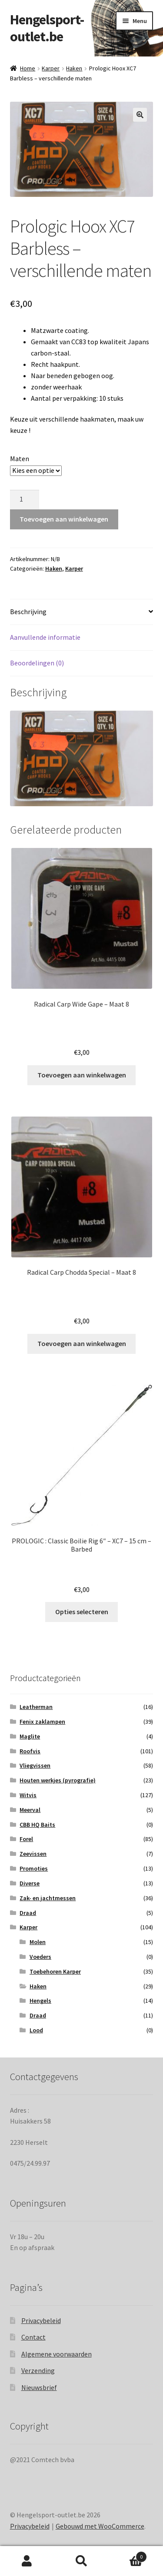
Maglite (30, 1736)
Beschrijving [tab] (28, 611)
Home (27, 68)
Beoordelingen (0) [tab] (37, 662)
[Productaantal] (25, 500)
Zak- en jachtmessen (48, 1898)
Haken (74, 68)
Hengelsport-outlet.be (47, 28)
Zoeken (81, 2561)
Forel (26, 1839)
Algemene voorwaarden (56, 2354)
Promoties (34, 1868)
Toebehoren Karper (55, 1971)
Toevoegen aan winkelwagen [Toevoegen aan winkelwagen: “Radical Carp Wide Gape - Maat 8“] (81, 1074)
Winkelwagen (128, 2555)
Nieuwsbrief (39, 2387)
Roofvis (30, 1751)
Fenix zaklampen (42, 1721)
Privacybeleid (41, 2320)
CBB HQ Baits (37, 1824)
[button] (140, 115)
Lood (36, 2030)
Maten (19, 458)
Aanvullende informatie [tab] (45, 637)
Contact (33, 2337)
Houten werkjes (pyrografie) (58, 1780)
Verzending (38, 2370)
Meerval (30, 1810)
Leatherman (36, 1707)
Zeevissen (33, 1854)
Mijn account (27, 2561)
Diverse (30, 1883)
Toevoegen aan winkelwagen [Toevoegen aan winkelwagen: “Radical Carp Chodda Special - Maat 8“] (81, 1343)
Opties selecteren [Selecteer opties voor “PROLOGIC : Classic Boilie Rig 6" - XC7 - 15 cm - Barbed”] (81, 1611)
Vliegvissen (35, 1765)
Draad (28, 1913)
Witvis (28, 1795)
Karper (51, 68)
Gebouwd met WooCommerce (100, 2526)
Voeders (40, 1957)
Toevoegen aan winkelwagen (64, 519)
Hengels (40, 2000)
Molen (38, 1942)
